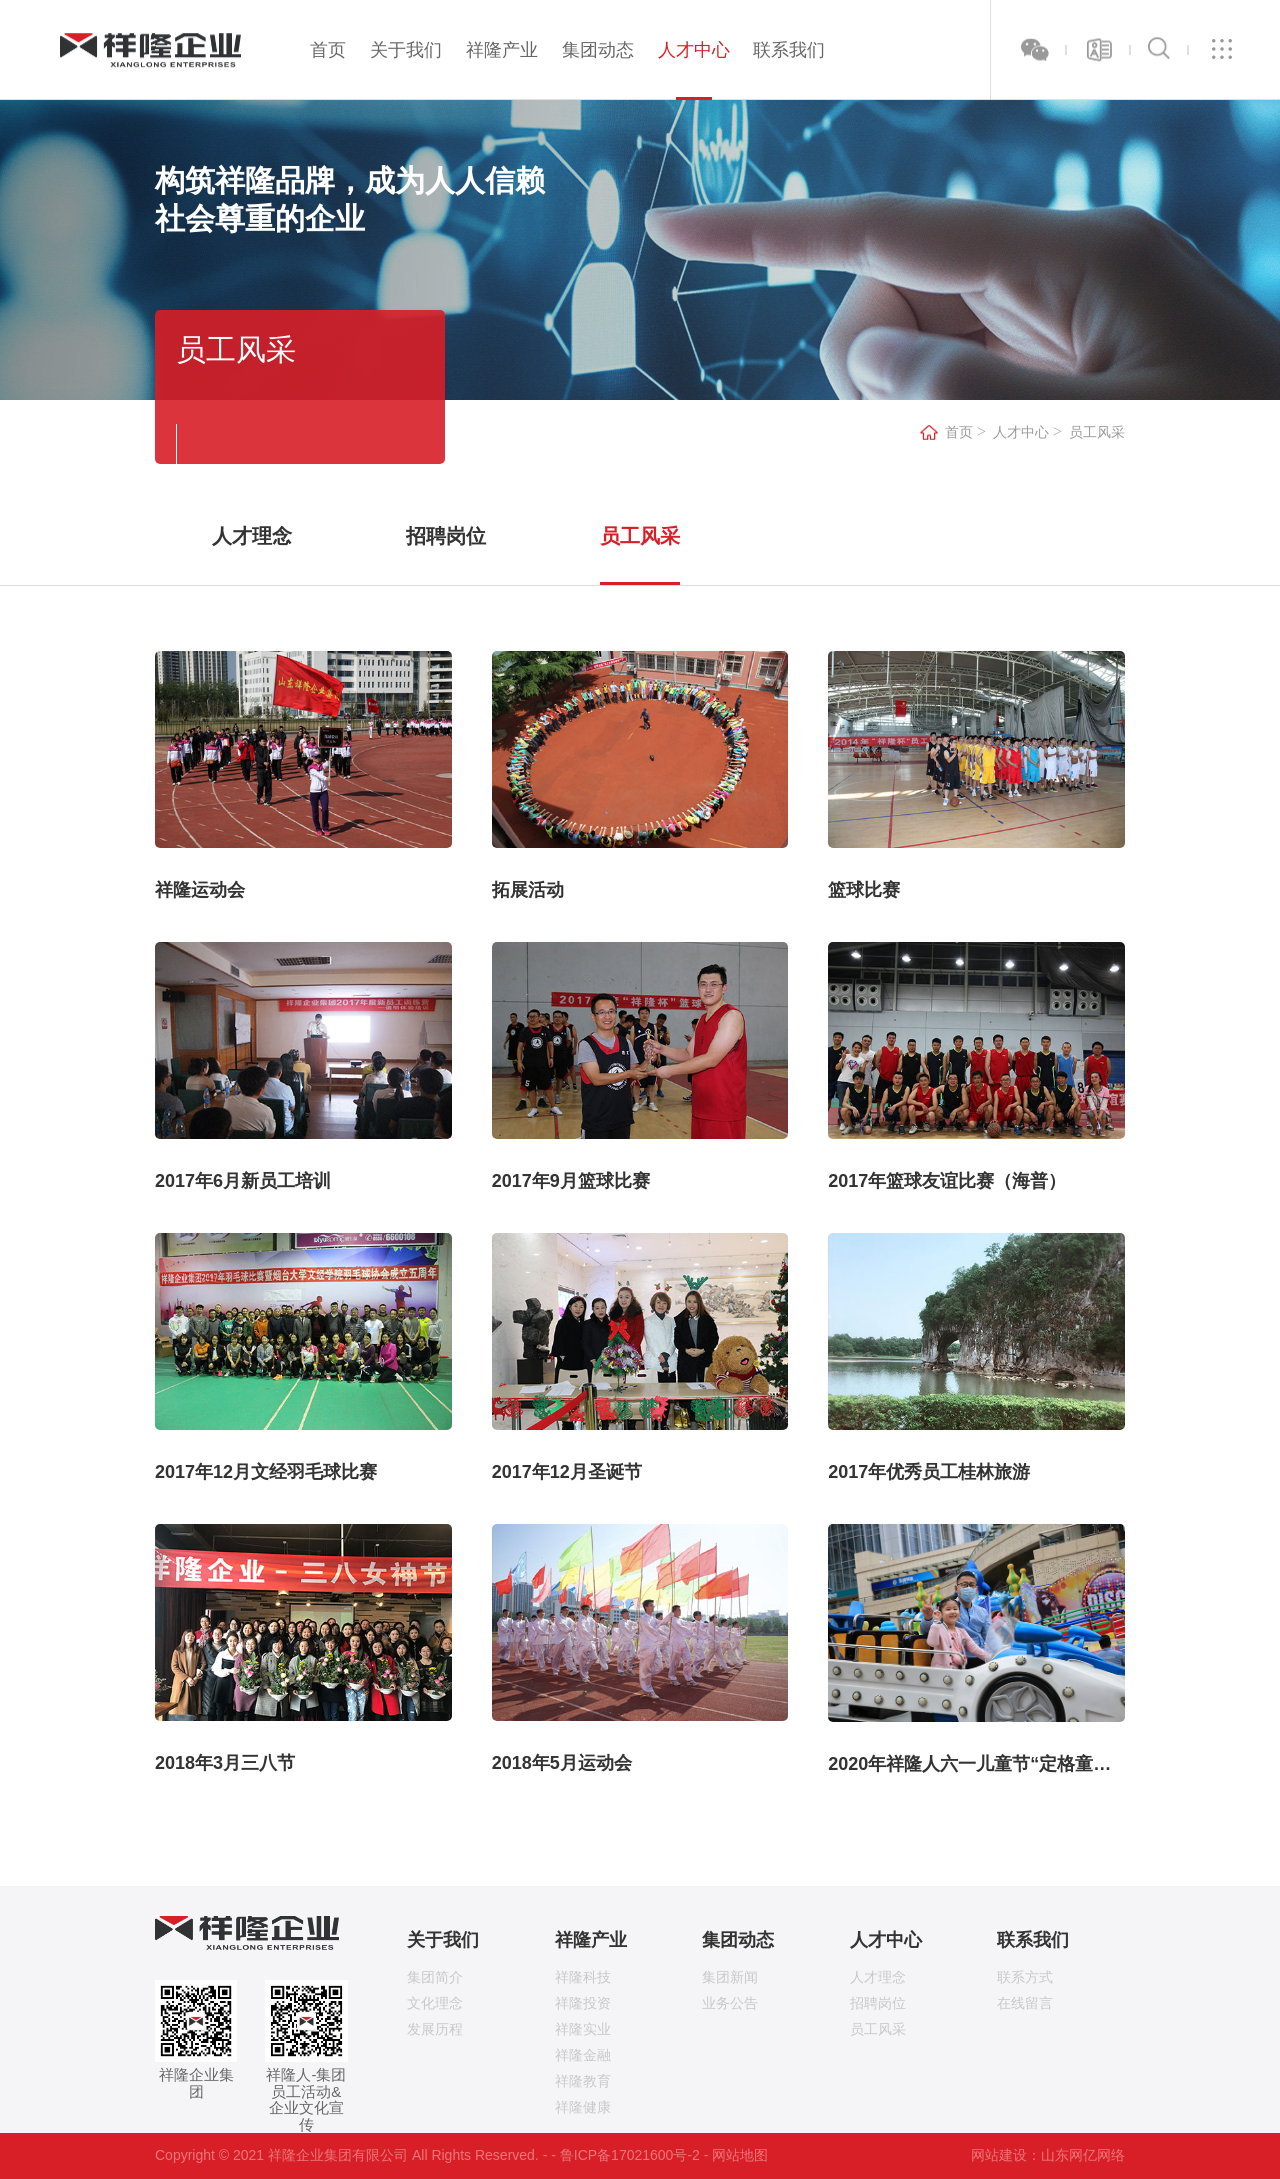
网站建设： (1006, 2155)
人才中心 (694, 50)
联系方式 (1025, 1977)
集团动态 (598, 50)
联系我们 (789, 50)
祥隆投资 (583, 2003)
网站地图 (740, 2155)
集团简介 (435, 1977)
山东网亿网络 (1083, 2155)
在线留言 (1025, 2003)
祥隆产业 (502, 50)
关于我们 (406, 50)
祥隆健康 (583, 2107)
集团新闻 (730, 1977)
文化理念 (435, 2003)
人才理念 (252, 536)
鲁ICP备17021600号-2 (630, 2155)
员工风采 (1097, 432)
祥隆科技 (583, 1977)
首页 (328, 50)
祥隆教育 (583, 2081)
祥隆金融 (583, 2055)
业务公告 (730, 2003)
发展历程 (435, 2029)
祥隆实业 (583, 2029)
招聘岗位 (446, 536)
